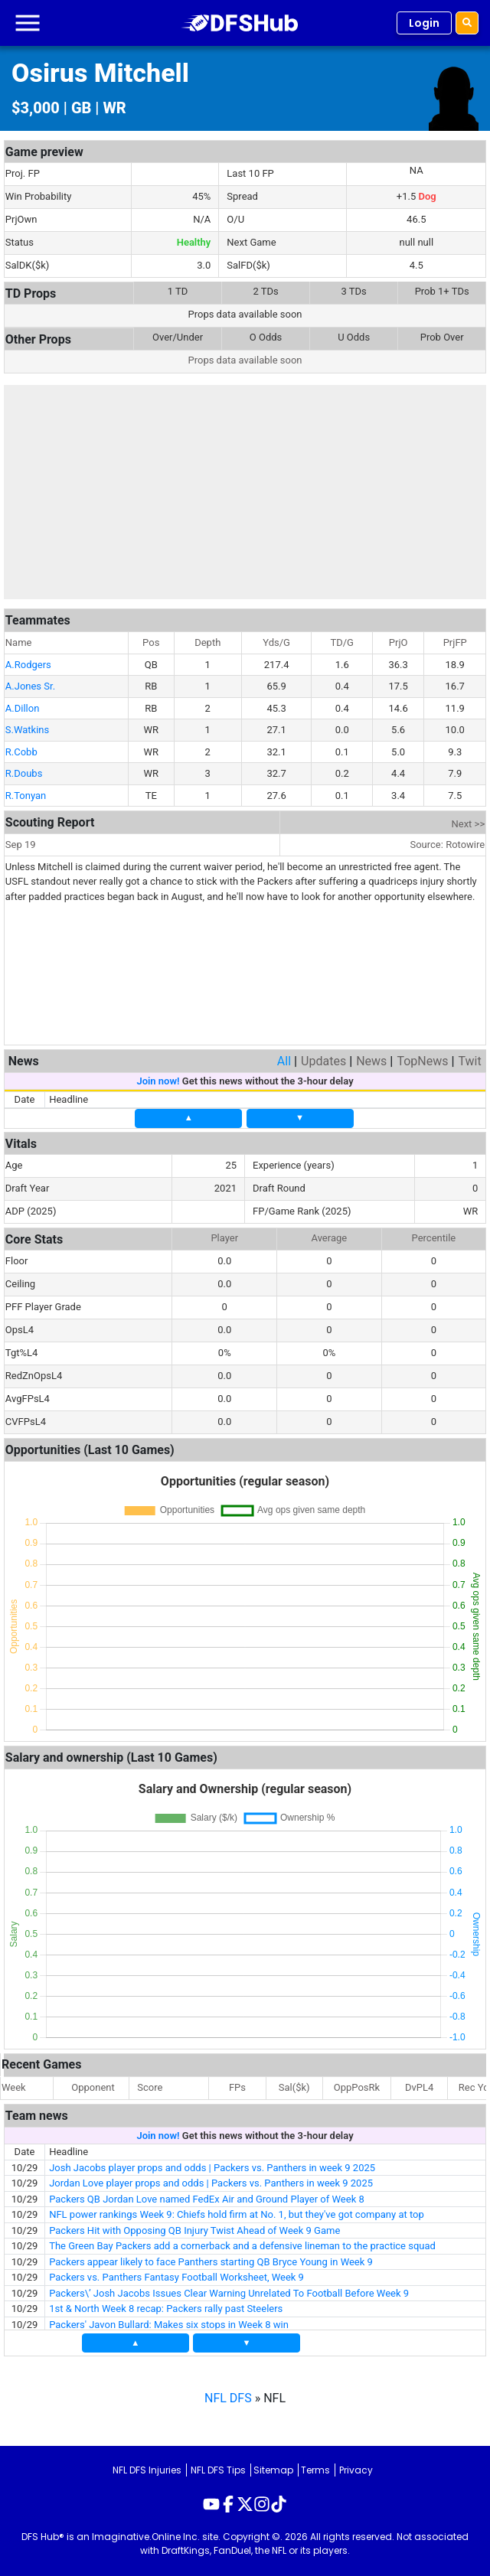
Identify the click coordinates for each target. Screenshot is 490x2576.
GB (81, 108)
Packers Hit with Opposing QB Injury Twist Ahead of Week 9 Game (194, 2230)
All (284, 1061)
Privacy (356, 2470)
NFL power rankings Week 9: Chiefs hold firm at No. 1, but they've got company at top (236, 2214)
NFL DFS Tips (218, 2470)
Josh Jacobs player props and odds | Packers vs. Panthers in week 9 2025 (212, 2167)
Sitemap (273, 2470)
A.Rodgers (28, 664)
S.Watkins (27, 729)
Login (424, 23)
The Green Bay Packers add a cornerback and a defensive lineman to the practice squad (242, 2246)
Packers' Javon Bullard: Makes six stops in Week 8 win (169, 2324)
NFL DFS (228, 2398)
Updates (323, 1061)
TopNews (422, 1061)
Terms (315, 2470)
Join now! (157, 1081)
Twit (469, 1061)
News (371, 1061)
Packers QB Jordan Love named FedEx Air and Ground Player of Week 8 (206, 2199)
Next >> (468, 824)
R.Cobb (21, 752)
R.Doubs (24, 773)
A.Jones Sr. (30, 686)
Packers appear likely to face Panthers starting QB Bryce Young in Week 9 (211, 2262)
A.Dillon (22, 708)
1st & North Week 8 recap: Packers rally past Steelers (166, 2308)
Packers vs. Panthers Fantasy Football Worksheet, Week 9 (176, 2277)
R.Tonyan (25, 795)
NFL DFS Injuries (147, 2470)
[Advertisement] (245, 492)
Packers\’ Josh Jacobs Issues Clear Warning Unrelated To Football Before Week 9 (229, 2293)
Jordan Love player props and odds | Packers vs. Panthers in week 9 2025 (211, 2183)
